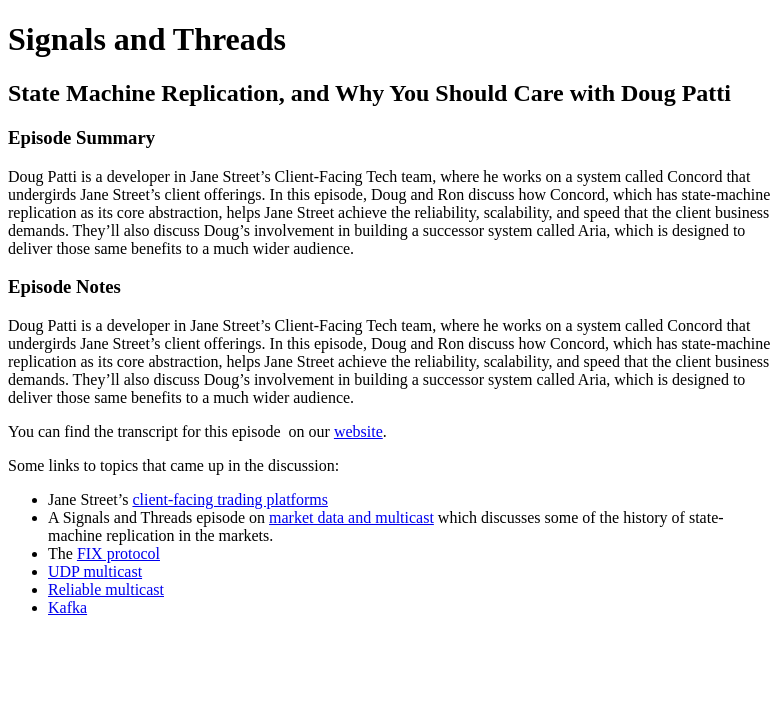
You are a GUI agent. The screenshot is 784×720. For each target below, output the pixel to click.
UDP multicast (95, 571)
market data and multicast (351, 517)
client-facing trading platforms (229, 499)
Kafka (67, 607)
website (358, 431)
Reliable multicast (106, 589)
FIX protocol (118, 553)
